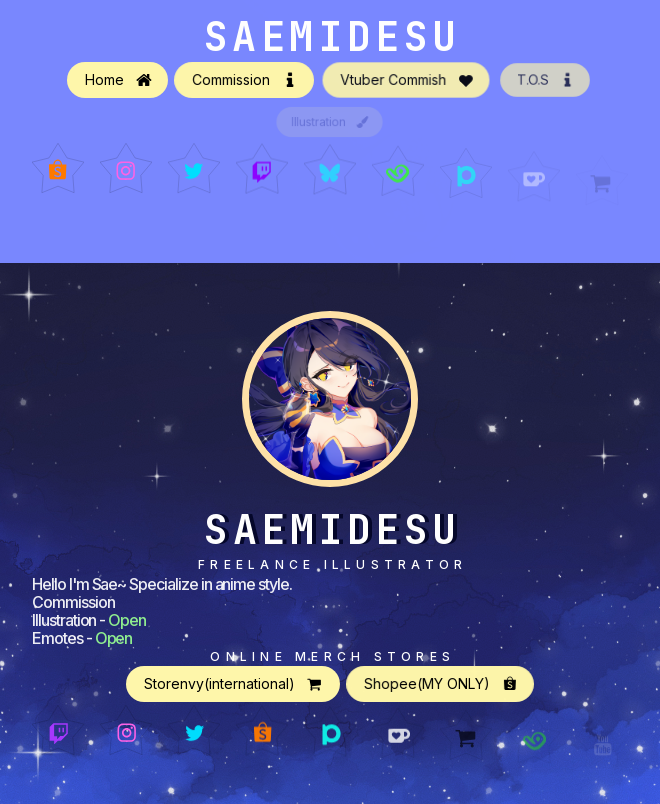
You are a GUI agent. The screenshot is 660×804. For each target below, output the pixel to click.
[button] (117, 81)
